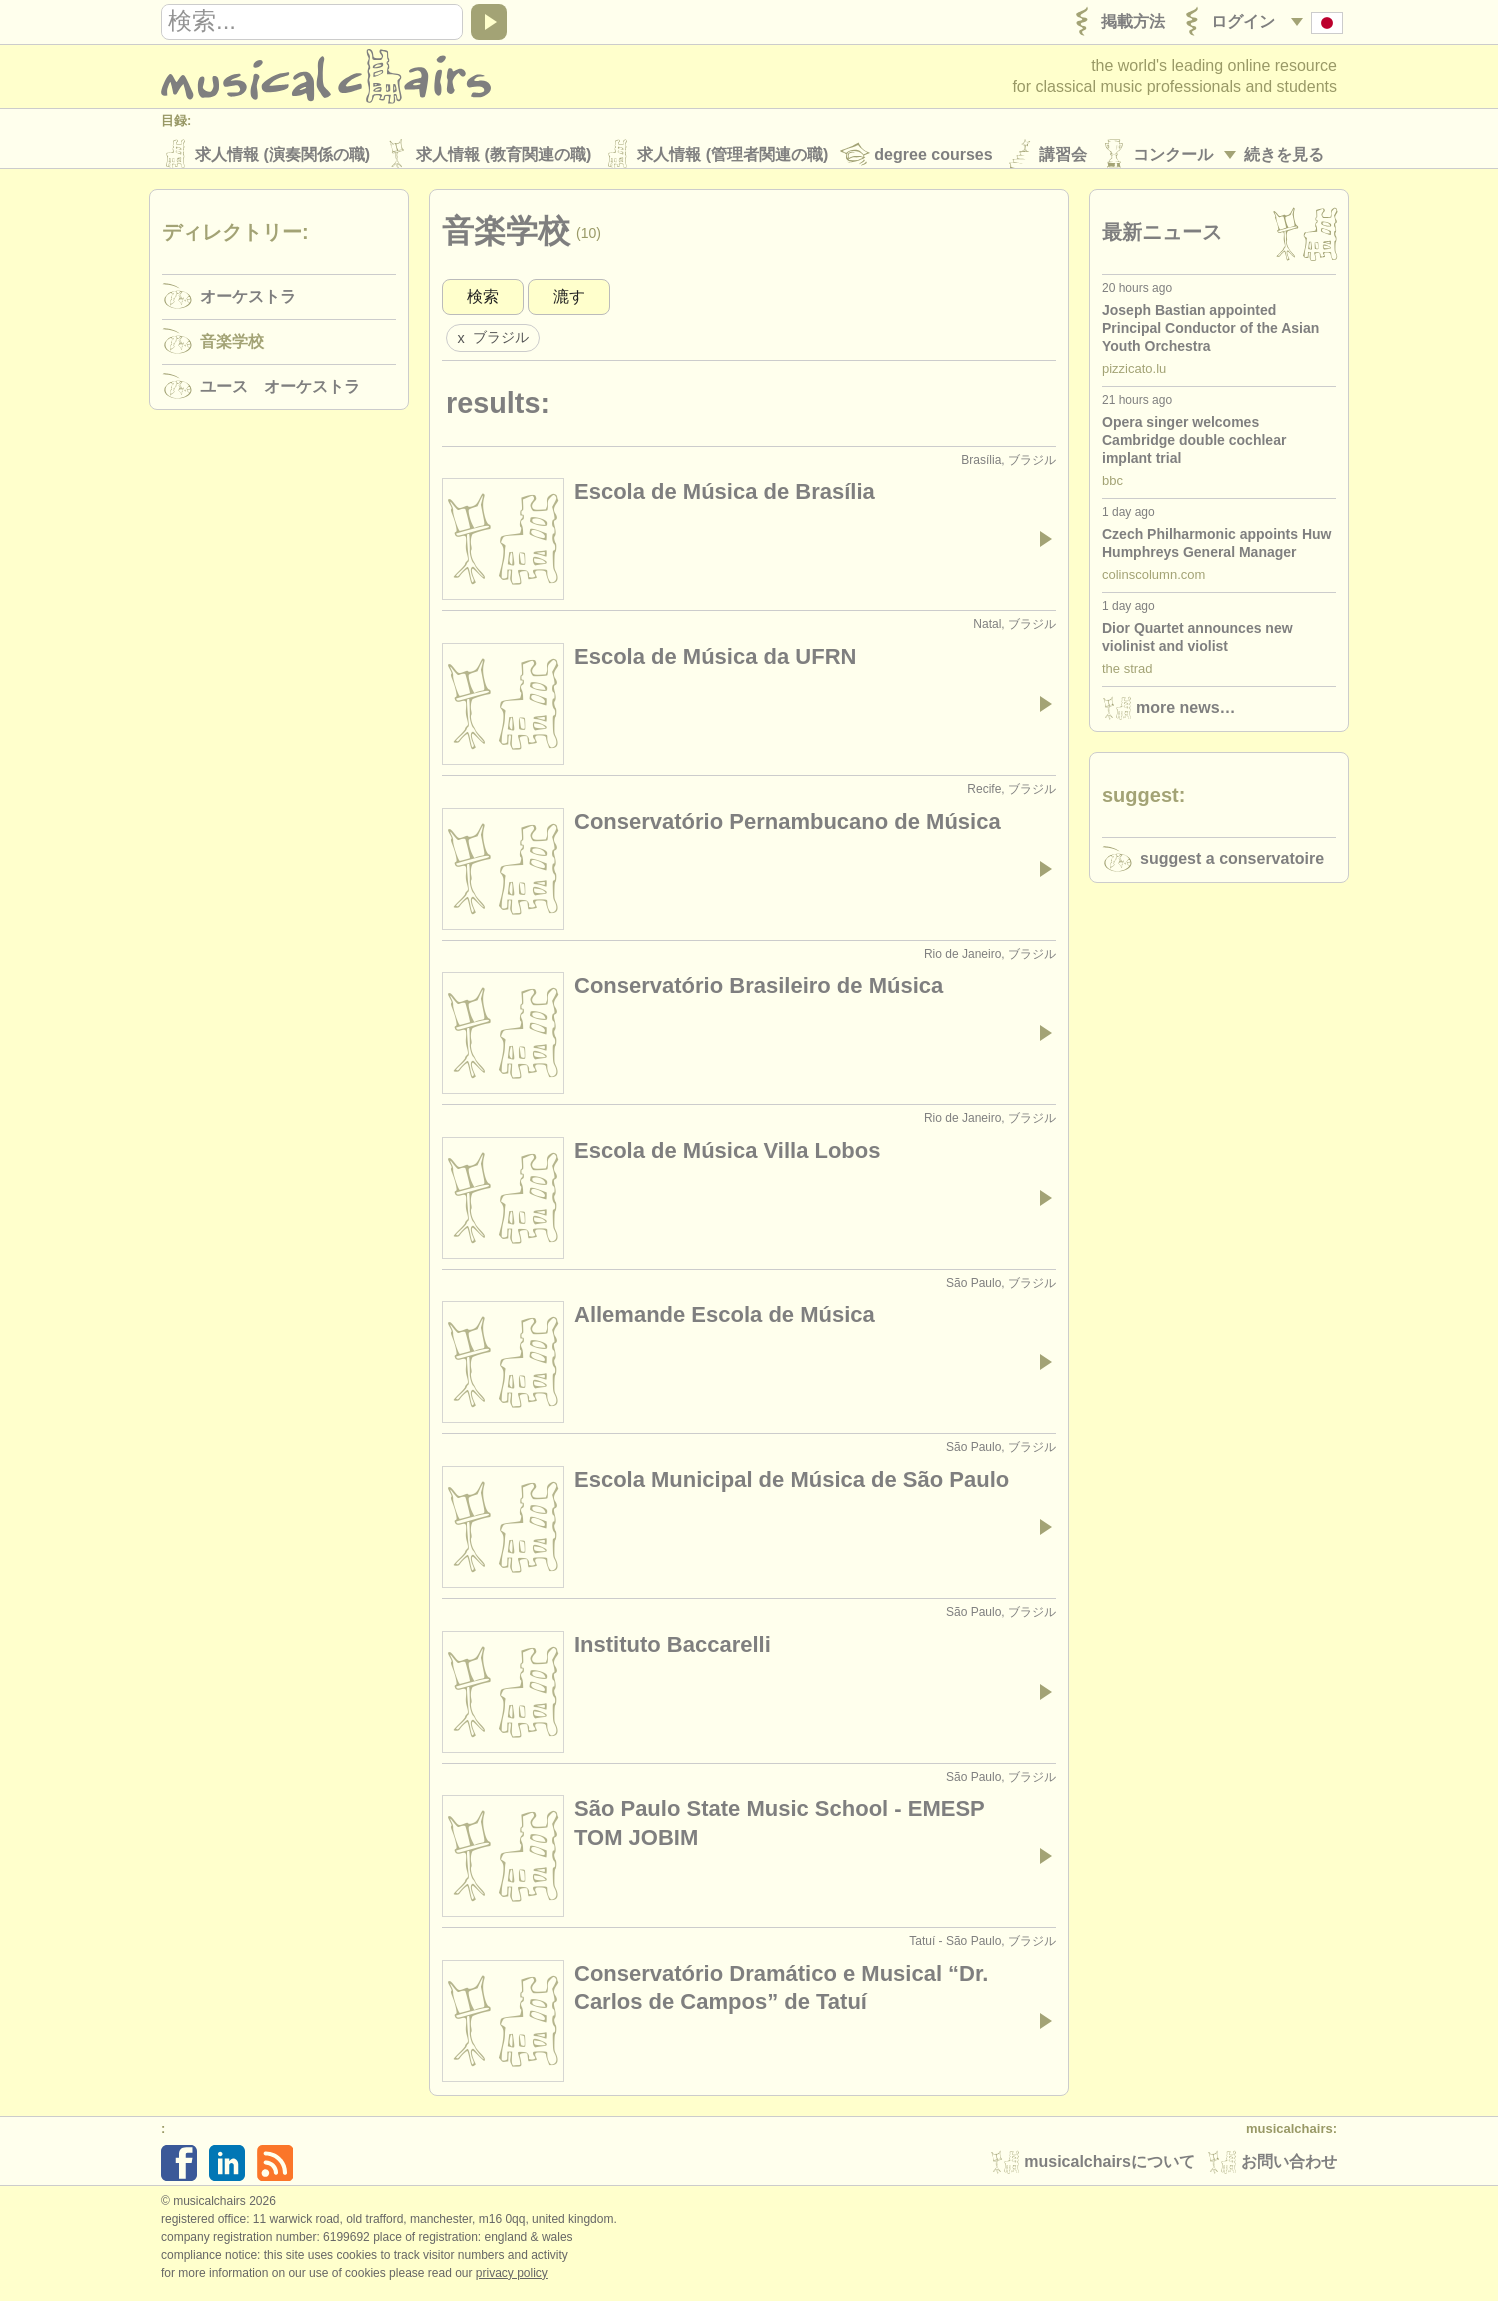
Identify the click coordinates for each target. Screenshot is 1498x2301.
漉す (569, 303)
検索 (483, 303)
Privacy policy (512, 2280)
